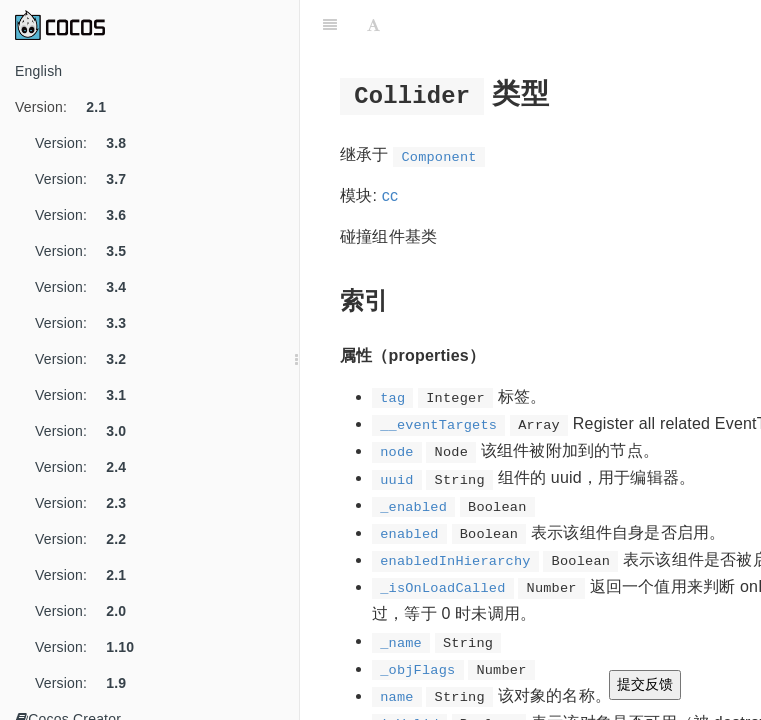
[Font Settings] (373, 25)
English (38, 71)
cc (390, 195)
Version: (68, 107)
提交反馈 (645, 684)
